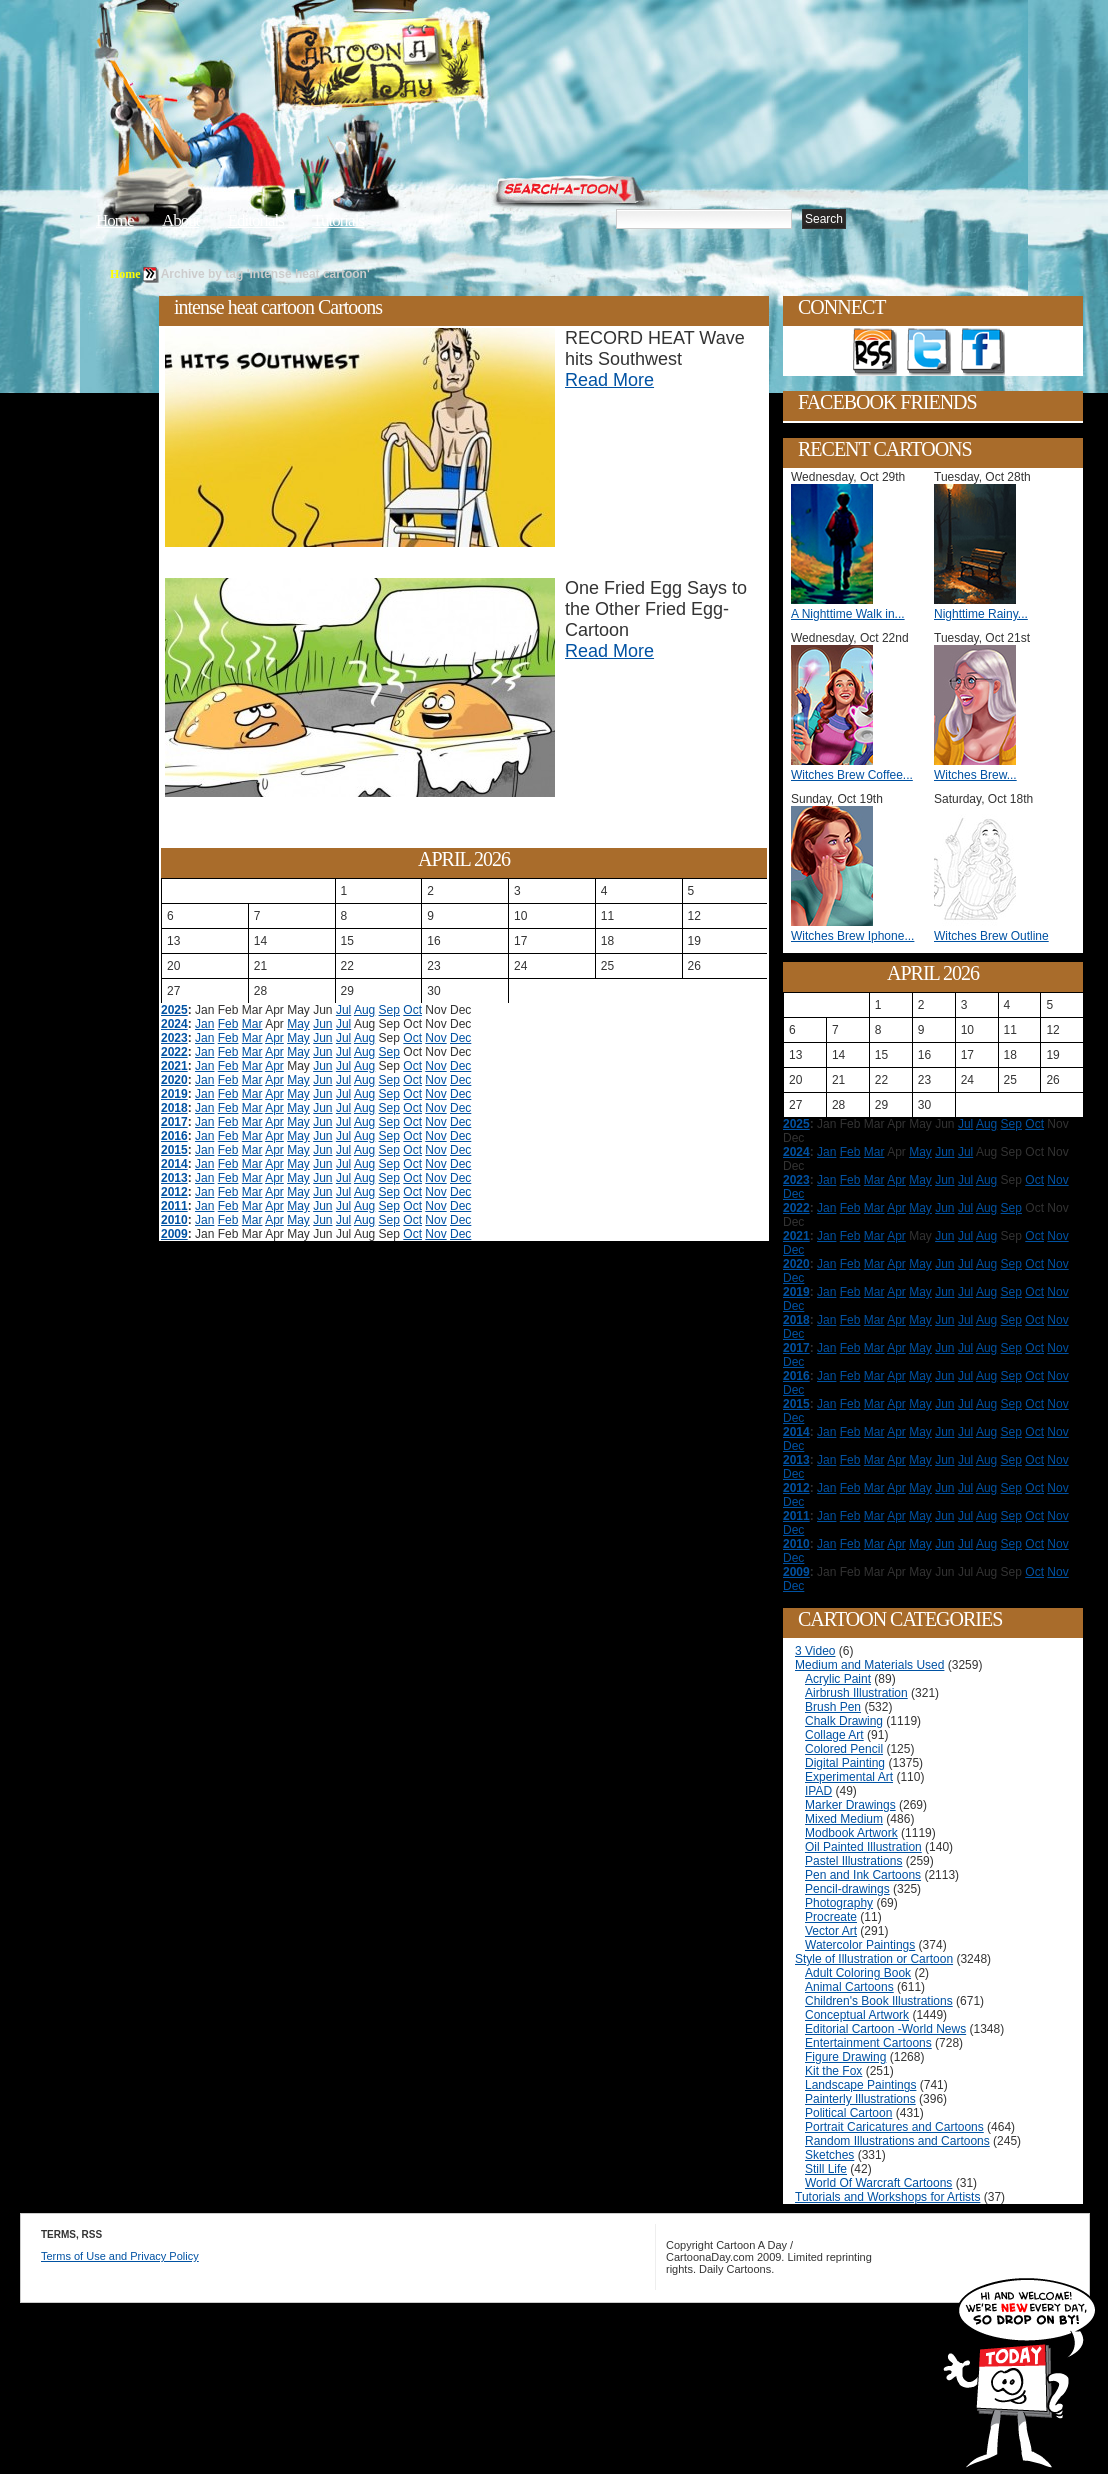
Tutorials (338, 220)
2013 (174, 1178)
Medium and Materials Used (869, 1665)
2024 (174, 1024)
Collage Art (834, 1735)
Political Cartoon (848, 2113)
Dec (460, 1038)
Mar (252, 1024)
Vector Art (831, 1931)
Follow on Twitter (929, 352)
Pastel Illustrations (853, 1861)
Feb (228, 1024)
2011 (174, 1206)
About (181, 220)
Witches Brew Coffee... (852, 775)
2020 (174, 1080)
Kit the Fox (833, 2071)
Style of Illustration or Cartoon (874, 1959)
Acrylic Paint (838, 1679)
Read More (609, 380)
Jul (343, 1010)
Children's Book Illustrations (879, 2001)
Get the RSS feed (875, 352)
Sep (389, 1010)
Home (115, 220)
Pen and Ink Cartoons (863, 1875)
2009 (174, 1234)
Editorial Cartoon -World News (885, 2029)
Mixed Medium (844, 1819)
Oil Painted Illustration (863, 1847)
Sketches (829, 2155)
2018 (174, 1108)
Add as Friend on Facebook (983, 352)
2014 (174, 1164)
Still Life (826, 2169)
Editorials (256, 220)
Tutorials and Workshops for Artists (887, 2197)
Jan (204, 1024)
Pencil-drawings (847, 1889)
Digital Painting (845, 1763)
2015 (174, 1150)
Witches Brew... (975, 775)
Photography (839, 1903)
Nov (435, 1038)
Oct (412, 1010)
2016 (174, 1136)
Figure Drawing (845, 2057)
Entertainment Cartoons (868, 2043)
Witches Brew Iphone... (852, 936)
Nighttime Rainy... (981, 614)
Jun (322, 1024)
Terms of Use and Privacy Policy (120, 2256)
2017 (174, 1122)
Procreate (831, 1917)
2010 (174, 1220)
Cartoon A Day (428, 66)
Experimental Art (849, 1777)
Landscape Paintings (860, 2085)
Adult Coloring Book (858, 1973)
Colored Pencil (844, 1749)
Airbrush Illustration (856, 1693)
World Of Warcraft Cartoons (878, 2183)
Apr (274, 1038)
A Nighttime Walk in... (848, 614)
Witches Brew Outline (991, 936)
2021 (174, 1066)
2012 (174, 1192)
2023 (174, 1038)
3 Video (815, 1651)
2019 (174, 1094)
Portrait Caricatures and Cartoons (894, 2127)
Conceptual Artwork (857, 2015)
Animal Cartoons (849, 1987)
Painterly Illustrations (860, 2099)
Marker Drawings (850, 1805)
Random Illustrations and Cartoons (897, 2141)
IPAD (818, 1791)
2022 (174, 1052)
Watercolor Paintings (860, 1945)
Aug (364, 1010)
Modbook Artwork (851, 1833)
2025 (174, 1010)
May (298, 1024)
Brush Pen (833, 1707)
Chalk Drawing (844, 1721)
